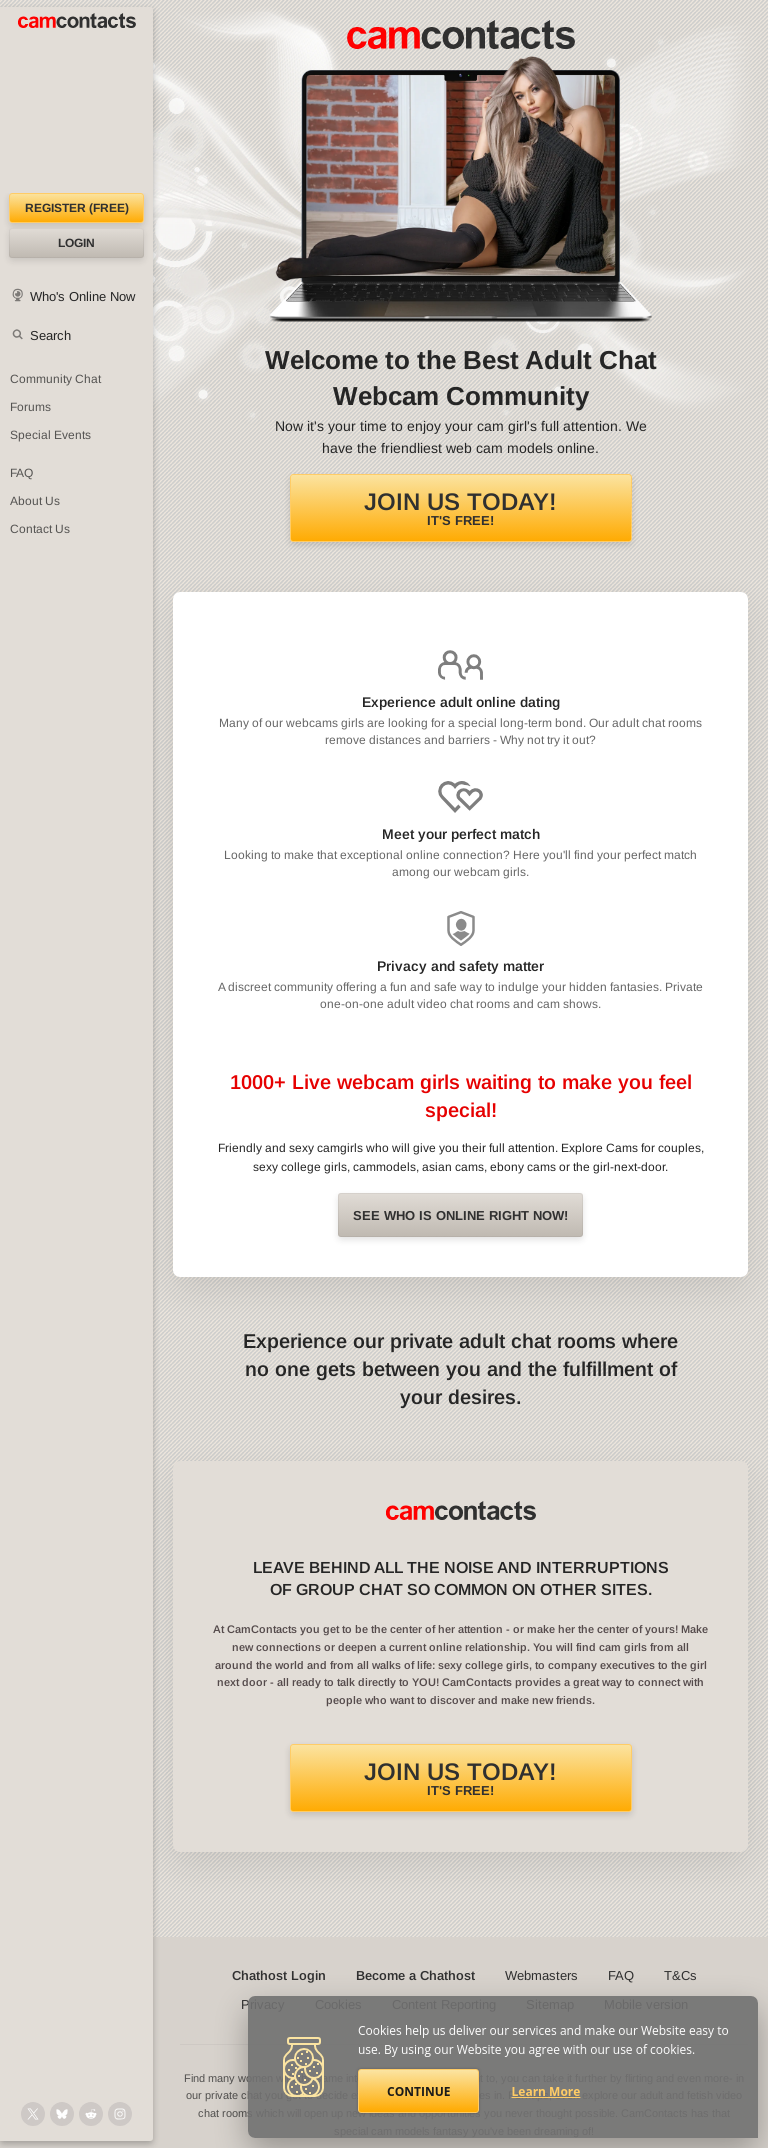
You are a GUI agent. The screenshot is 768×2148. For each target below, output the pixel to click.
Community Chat (55, 379)
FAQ (21, 473)
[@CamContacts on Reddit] (91, 2114)
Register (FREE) (77, 208)
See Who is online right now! (460, 1215)
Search (50, 335)
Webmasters (541, 1975)
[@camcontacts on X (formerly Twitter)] (33, 2114)
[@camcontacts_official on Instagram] (120, 2114)
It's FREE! (460, 508)
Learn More (546, 2091)
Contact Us (40, 529)
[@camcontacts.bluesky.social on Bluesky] (62, 2114)
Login (76, 243)
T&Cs (680, 1975)
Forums (30, 407)
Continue (418, 2091)
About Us (35, 501)
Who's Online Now (82, 296)
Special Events (50, 435)
